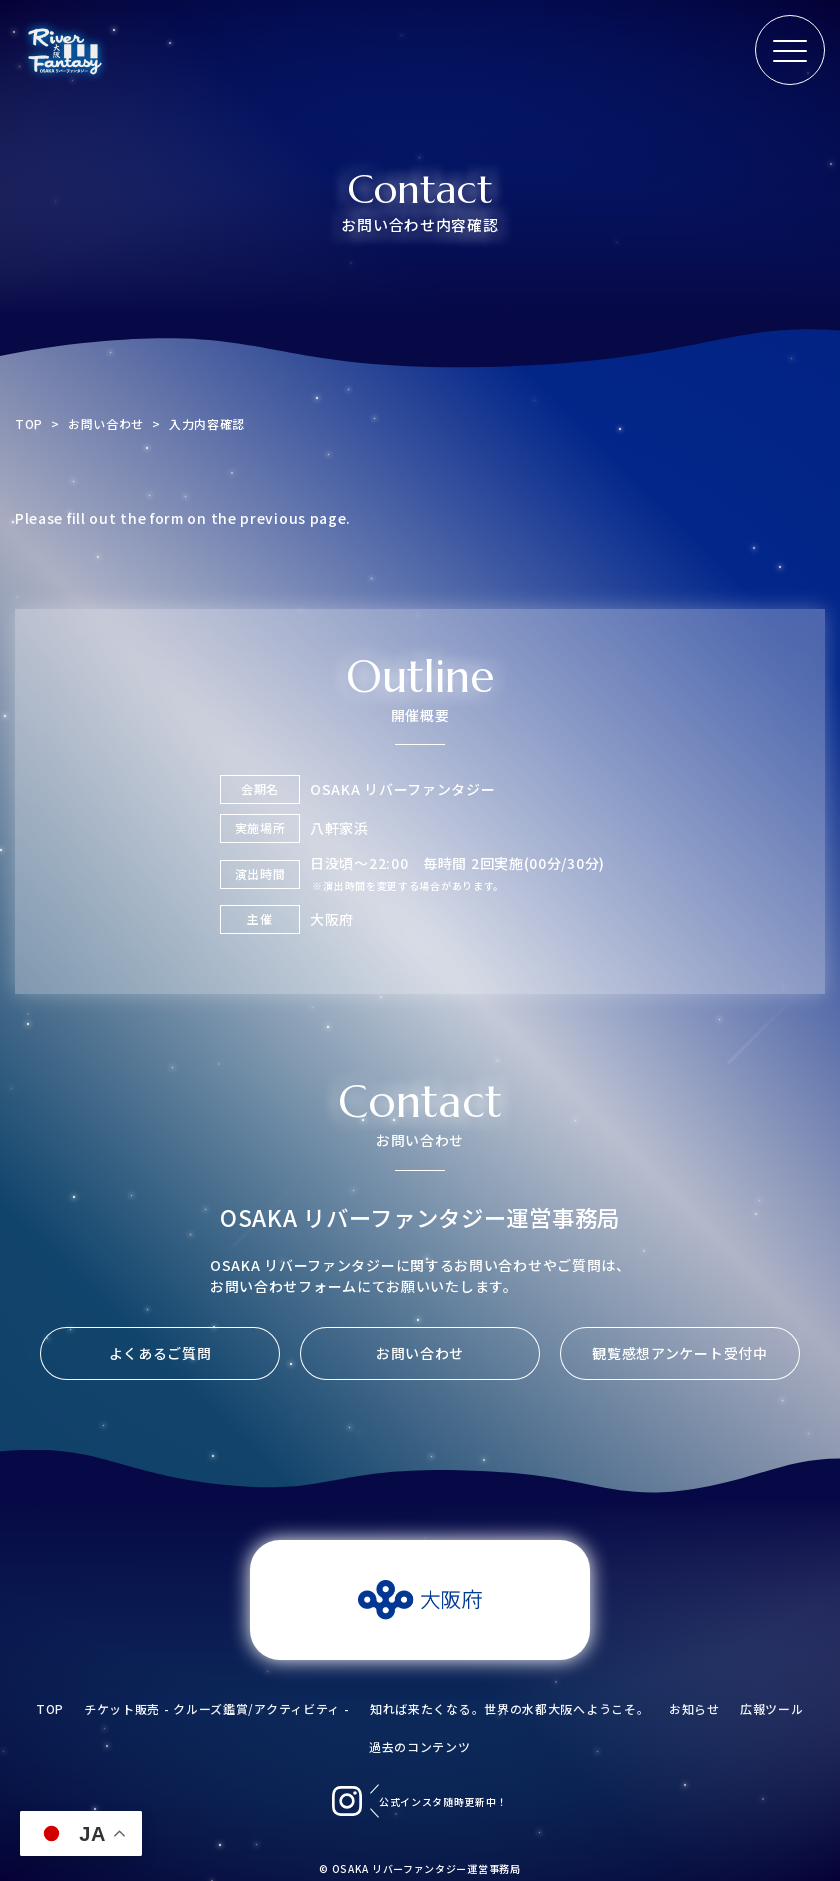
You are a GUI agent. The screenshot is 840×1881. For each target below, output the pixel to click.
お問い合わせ (106, 423)
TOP (29, 423)
